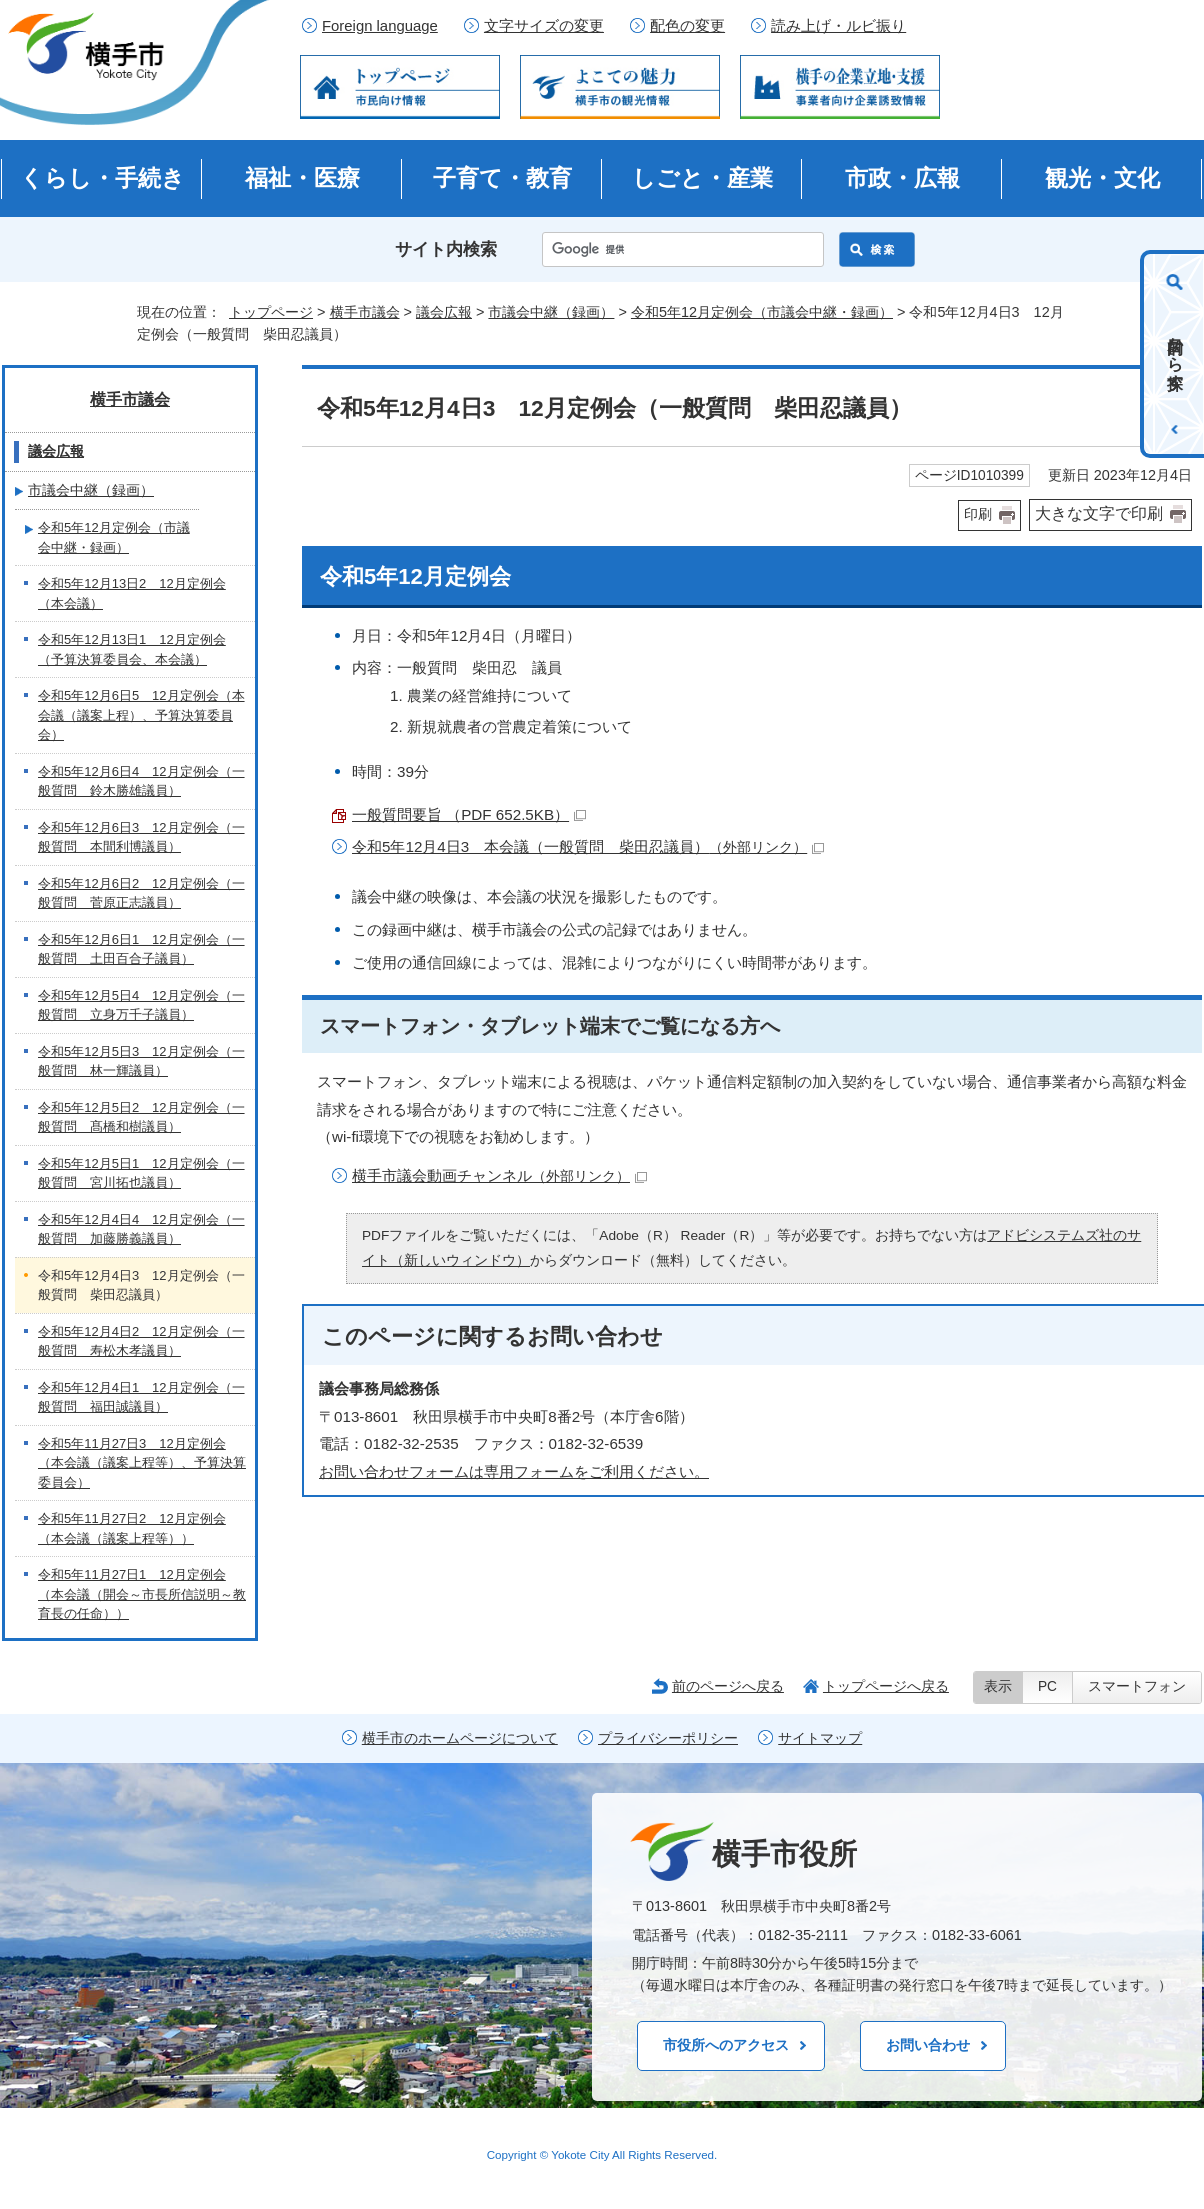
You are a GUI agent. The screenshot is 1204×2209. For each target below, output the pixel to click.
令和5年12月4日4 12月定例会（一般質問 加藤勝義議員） (141, 1229)
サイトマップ (820, 1738)
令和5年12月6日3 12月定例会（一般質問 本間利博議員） (141, 837)
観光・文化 (1102, 178)
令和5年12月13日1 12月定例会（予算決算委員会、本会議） (132, 649)
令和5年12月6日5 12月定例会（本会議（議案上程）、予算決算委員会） (141, 715)
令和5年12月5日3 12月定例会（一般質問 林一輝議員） (141, 1061)
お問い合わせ (928, 2045)
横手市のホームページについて (460, 1738)
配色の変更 (687, 26)
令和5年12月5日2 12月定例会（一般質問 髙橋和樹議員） (141, 1117)
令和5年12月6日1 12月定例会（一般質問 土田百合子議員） (141, 949)
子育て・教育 (502, 178)
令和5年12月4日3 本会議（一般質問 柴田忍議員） (588, 846)
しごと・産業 (702, 178)
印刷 (978, 514)
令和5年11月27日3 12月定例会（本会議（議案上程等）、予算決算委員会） (142, 1463)
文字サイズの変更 (544, 26)
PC (1047, 1686)
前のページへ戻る (728, 1686)
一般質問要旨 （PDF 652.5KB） (469, 814)
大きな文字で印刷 (1099, 513)
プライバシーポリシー (668, 1738)
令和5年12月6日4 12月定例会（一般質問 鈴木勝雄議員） (141, 781)
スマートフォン (1137, 1686)
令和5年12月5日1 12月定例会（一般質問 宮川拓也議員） (141, 1173)
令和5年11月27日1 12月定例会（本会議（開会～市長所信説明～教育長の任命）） (142, 1594)
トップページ (271, 312)
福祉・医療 (302, 178)
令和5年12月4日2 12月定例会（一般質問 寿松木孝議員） (141, 1341)
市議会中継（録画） (551, 312)
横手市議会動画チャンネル (499, 1175)
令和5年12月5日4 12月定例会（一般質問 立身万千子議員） (141, 1005)
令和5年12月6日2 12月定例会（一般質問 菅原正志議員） (141, 893)
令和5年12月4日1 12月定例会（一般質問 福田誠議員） (141, 1397)
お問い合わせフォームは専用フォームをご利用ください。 (514, 1471)
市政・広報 (902, 178)
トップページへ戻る (886, 1686)
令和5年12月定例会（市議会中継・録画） (762, 312)
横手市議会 (365, 312)
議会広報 (444, 312)
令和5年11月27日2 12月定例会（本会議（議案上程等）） (132, 1528)
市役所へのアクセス (726, 2045)
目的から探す (1175, 354)
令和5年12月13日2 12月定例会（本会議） (132, 593)
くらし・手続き (102, 178)
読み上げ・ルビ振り (838, 26)
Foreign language (380, 26)
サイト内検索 (446, 249)
